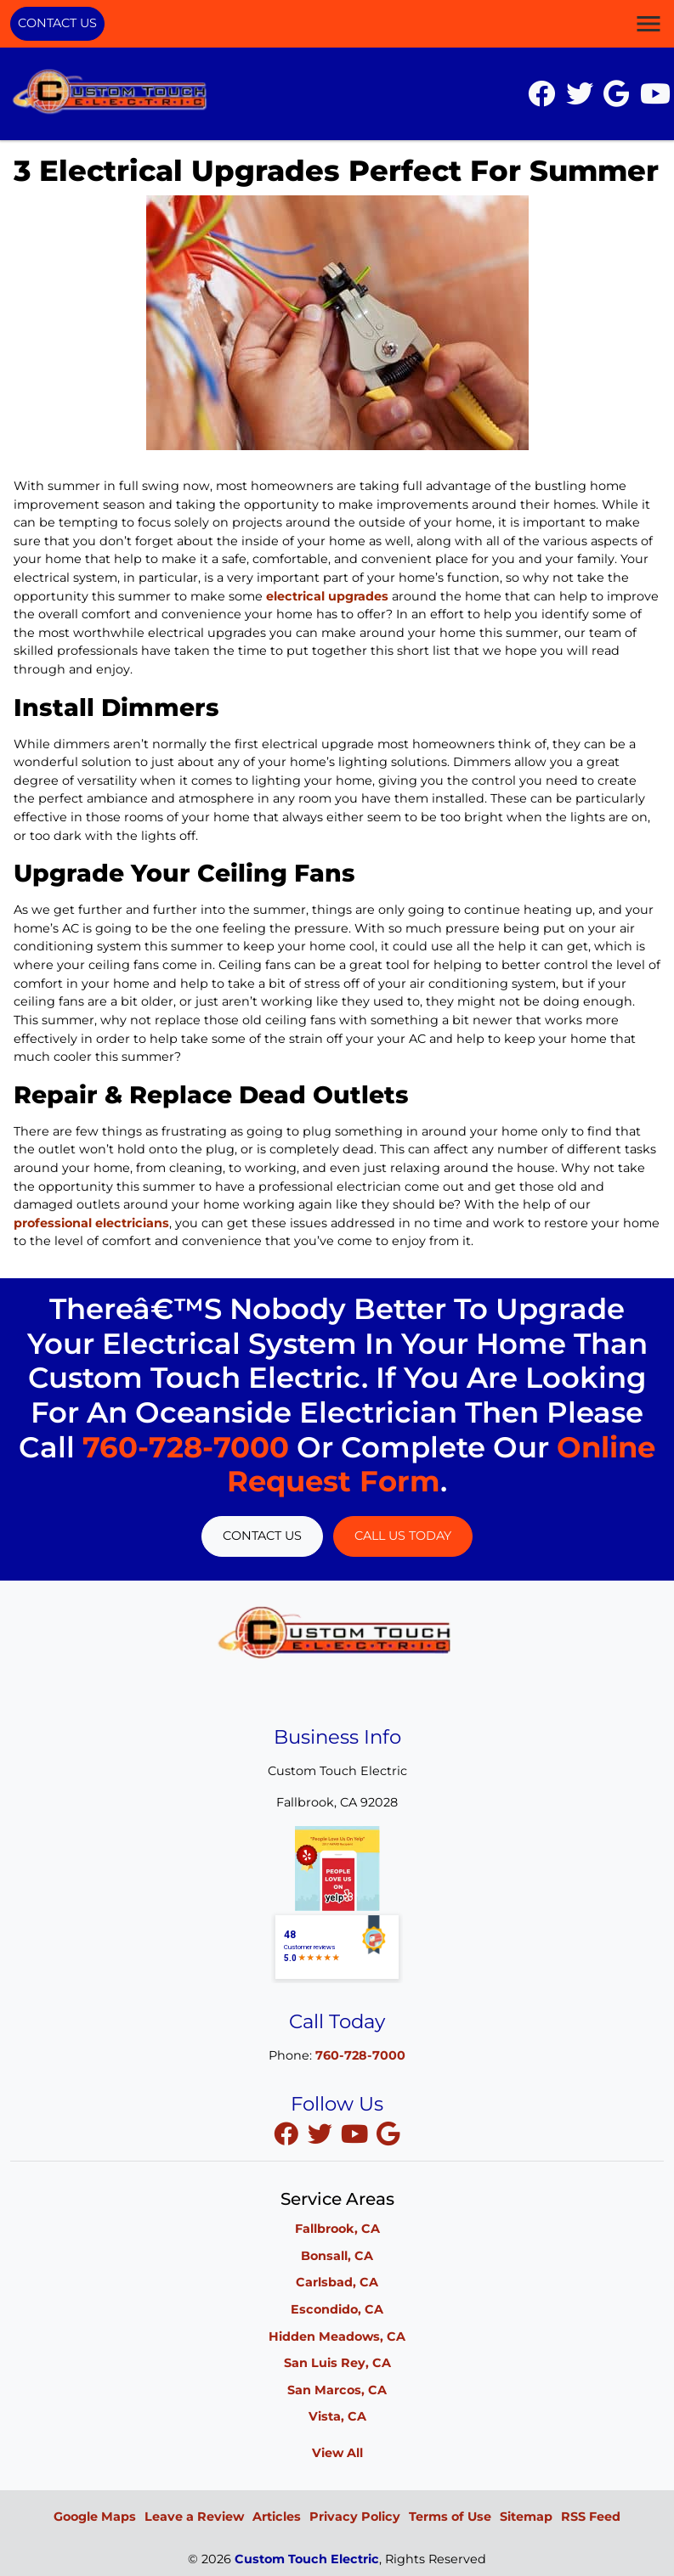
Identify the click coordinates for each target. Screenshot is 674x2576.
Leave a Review (194, 2516)
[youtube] (356, 2133)
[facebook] (288, 2133)
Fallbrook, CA (337, 2228)
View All (337, 2452)
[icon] (543, 98)
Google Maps (95, 2516)
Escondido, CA (337, 2309)
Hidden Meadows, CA (337, 2336)
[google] (388, 2133)
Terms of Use (450, 2516)
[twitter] (322, 2133)
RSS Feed (590, 2516)
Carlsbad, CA (337, 2282)
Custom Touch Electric (307, 2559)
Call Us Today (402, 1535)
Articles (276, 2516)
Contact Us (57, 23)
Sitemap (526, 2516)
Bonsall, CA (337, 2255)
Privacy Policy (354, 2516)
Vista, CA (337, 2416)
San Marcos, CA (337, 2390)
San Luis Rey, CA (337, 2362)
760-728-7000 (185, 1447)
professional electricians (91, 1223)
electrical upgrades (327, 596)
